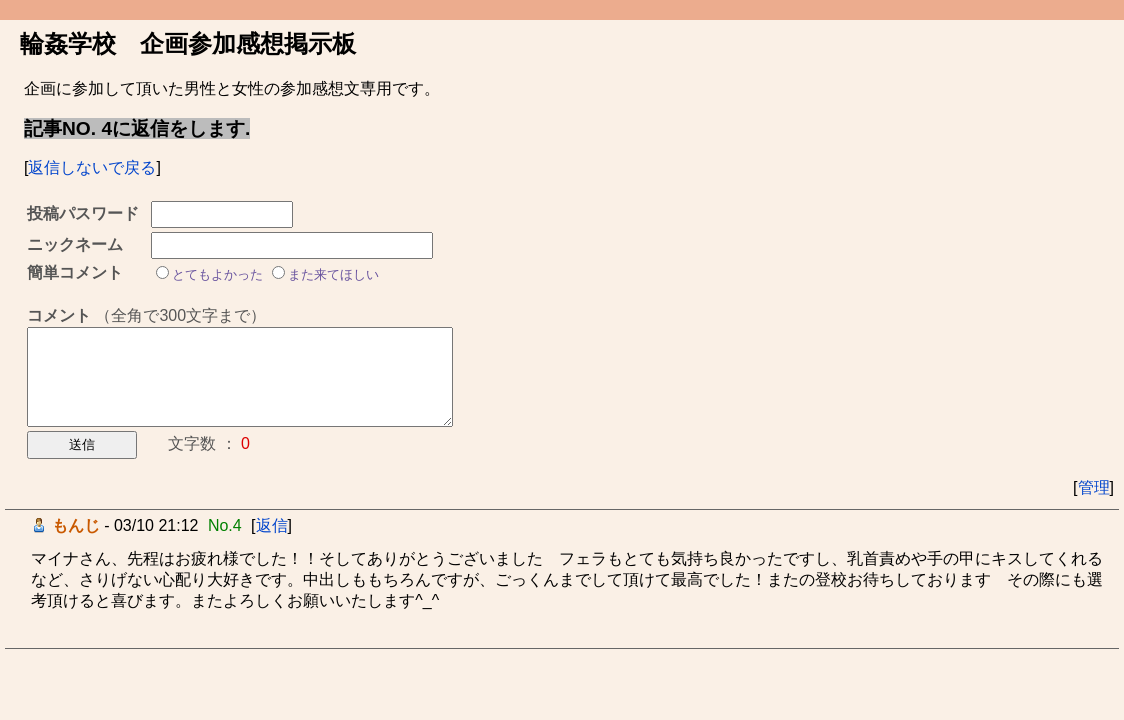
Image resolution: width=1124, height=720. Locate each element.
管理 (1094, 487)
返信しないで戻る (92, 167)
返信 (272, 525)
